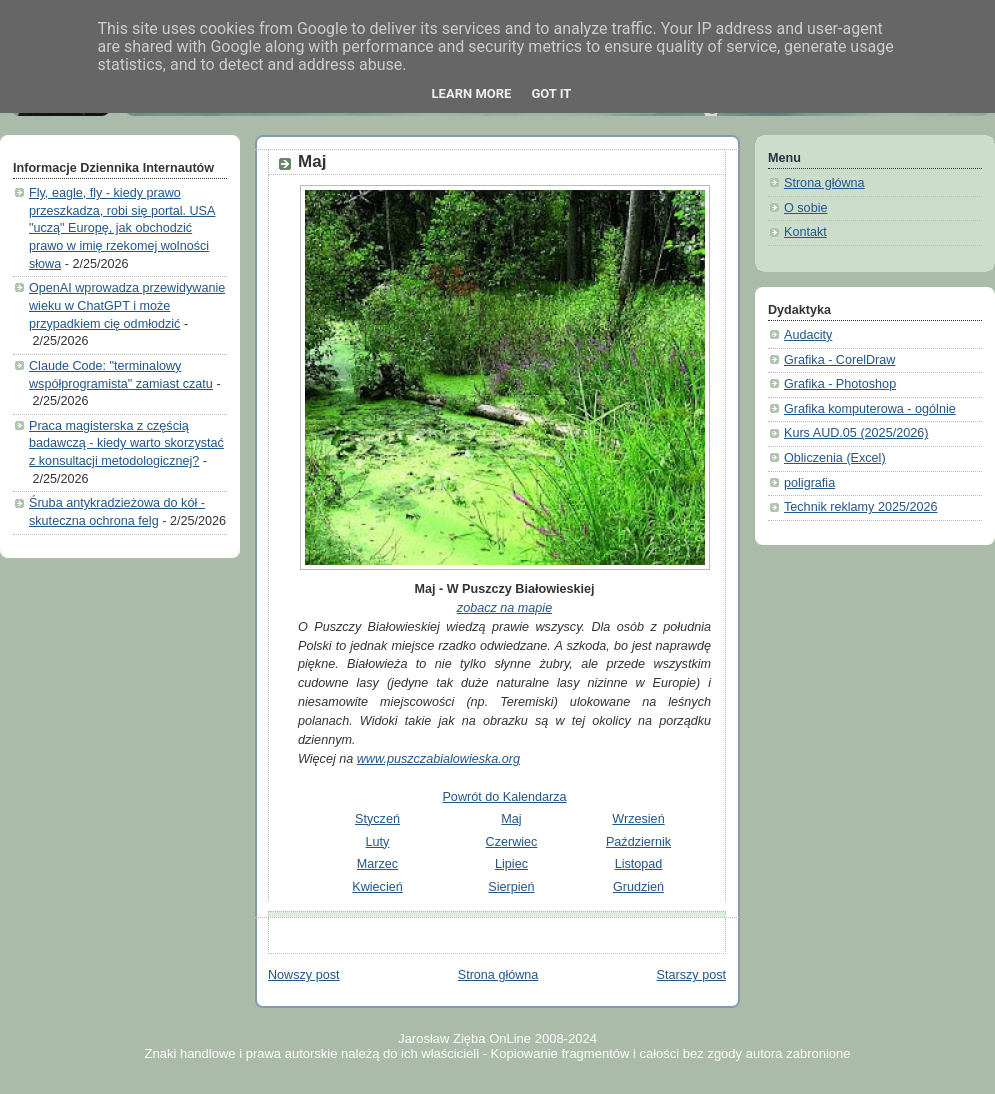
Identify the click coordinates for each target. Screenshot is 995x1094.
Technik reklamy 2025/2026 (861, 507)
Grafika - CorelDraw (839, 360)
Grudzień (638, 887)
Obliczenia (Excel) (835, 458)
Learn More (472, 93)
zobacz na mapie (504, 608)
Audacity (808, 335)
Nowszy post (303, 975)
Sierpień (511, 887)
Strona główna (498, 975)
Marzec (377, 864)
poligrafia (809, 483)
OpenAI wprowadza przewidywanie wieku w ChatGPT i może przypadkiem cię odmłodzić (127, 305)
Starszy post (691, 975)
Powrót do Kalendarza (504, 797)
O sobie (805, 208)
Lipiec (511, 864)
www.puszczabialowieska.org (438, 759)
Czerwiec (512, 842)
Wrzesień (638, 819)
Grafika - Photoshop (840, 384)
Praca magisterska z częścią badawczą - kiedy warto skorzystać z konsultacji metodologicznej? (126, 443)
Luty (378, 842)
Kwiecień (377, 887)
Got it (551, 93)
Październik (638, 842)
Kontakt (805, 232)
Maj (312, 161)
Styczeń (377, 819)
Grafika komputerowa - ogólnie (870, 409)
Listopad (639, 864)
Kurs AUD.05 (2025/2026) (856, 433)
